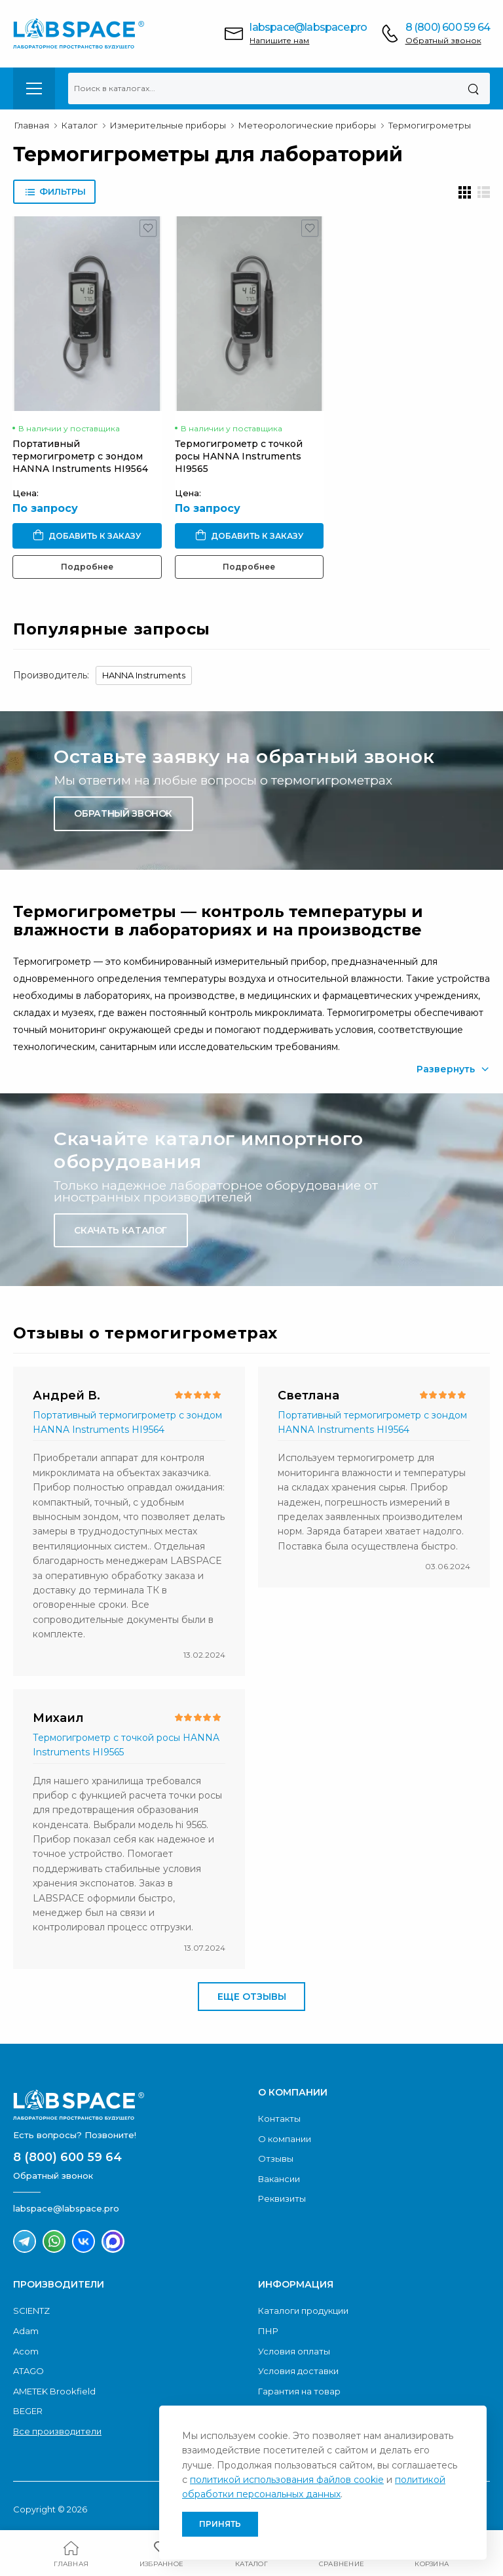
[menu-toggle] (34, 88)
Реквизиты (282, 2198)
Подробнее (87, 567)
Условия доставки (298, 2371)
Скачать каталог (120, 1230)
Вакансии (279, 2179)
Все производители (57, 2431)
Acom (26, 2351)
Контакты (279, 2118)
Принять (220, 2524)
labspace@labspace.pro (308, 27)
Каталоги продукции (303, 2310)
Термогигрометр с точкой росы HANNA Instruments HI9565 (239, 456)
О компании (284, 2139)
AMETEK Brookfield (54, 2391)
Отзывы (275, 2158)
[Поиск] (473, 88)
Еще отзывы (251, 1996)
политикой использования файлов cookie (287, 2480)
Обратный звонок (443, 40)
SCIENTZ (31, 2310)
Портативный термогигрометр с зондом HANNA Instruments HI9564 (80, 456)
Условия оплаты (294, 2351)
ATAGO (28, 2371)
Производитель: (51, 675)
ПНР (268, 2331)
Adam (26, 2331)
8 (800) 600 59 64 (447, 27)
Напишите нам (279, 40)
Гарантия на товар (299, 2391)
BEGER (28, 2411)
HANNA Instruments (143, 675)
